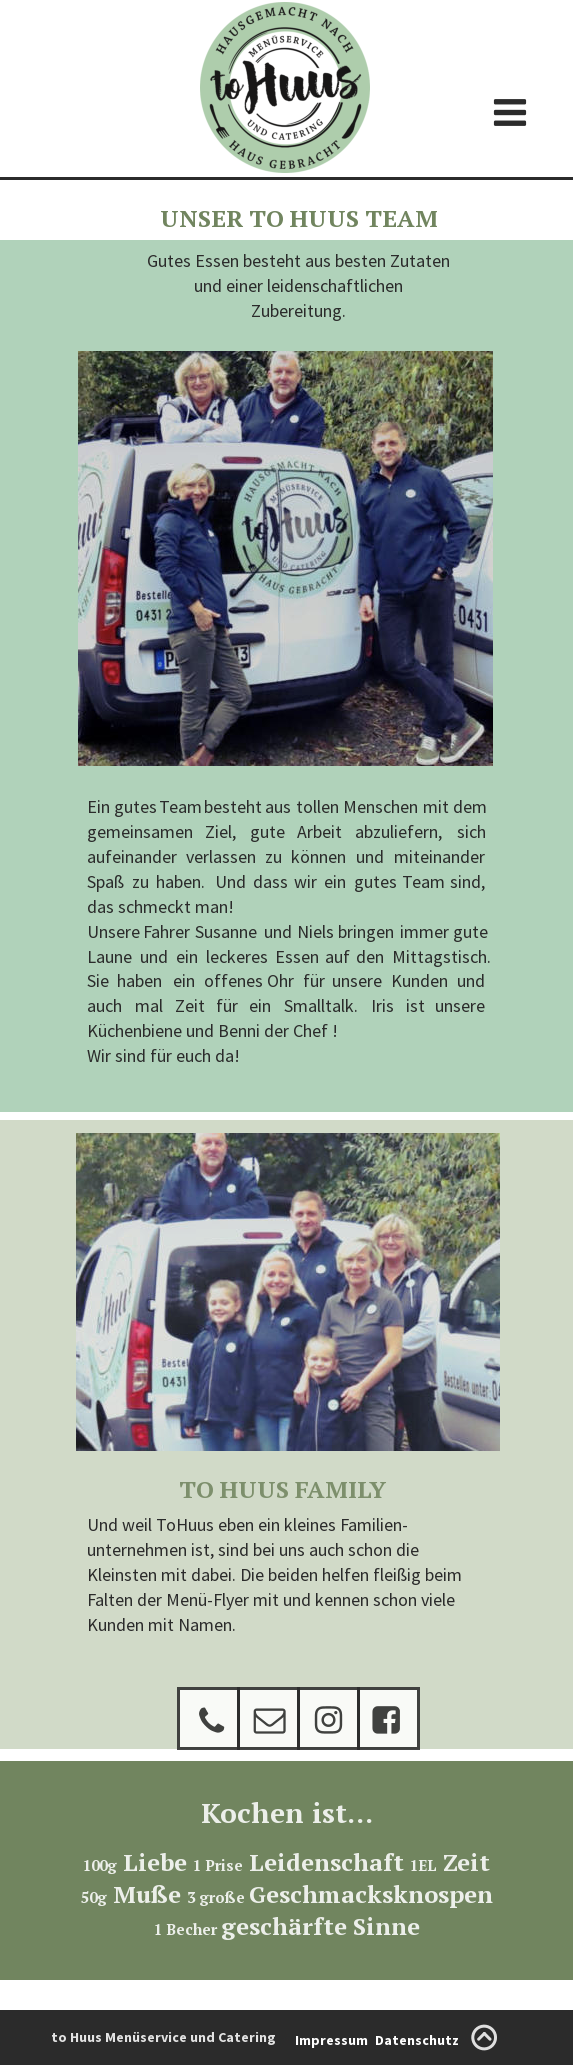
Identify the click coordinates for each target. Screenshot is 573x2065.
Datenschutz (417, 2040)
